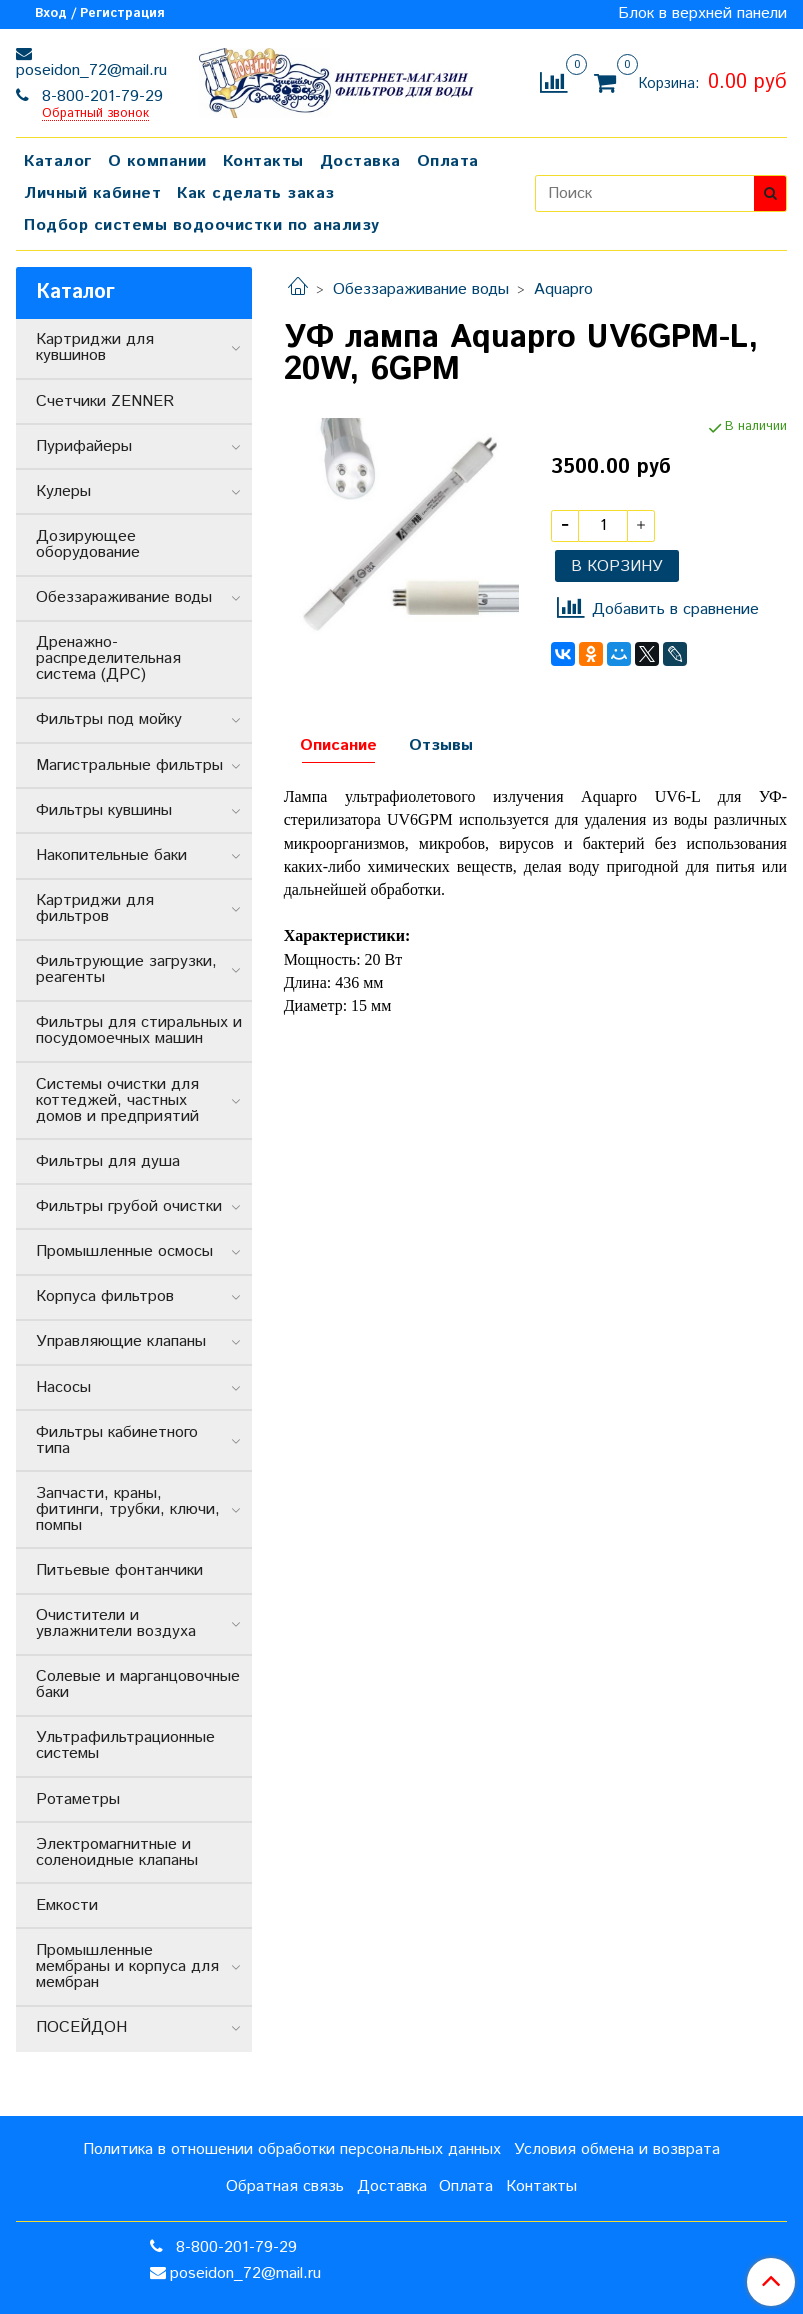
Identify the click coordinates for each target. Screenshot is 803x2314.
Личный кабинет (92, 193)
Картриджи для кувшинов (95, 347)
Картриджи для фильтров (95, 908)
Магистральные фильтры (129, 765)
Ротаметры (78, 1799)
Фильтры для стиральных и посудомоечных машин (139, 1030)
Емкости (67, 1905)
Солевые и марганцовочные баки (138, 1684)
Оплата (448, 161)
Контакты (263, 161)
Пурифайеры (84, 446)
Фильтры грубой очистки (129, 1206)
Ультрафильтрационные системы (125, 1745)
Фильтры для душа (108, 1161)
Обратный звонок (95, 114)
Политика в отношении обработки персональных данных (292, 2149)
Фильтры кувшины (104, 810)
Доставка (360, 161)
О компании (157, 161)
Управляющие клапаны (121, 1341)
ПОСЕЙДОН (81, 2027)
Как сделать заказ (256, 193)
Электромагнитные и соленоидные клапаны (117, 1852)
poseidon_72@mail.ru (91, 70)
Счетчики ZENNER (105, 401)
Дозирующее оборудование (88, 544)
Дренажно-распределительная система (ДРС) (108, 658)
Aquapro (563, 289)
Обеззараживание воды (421, 289)
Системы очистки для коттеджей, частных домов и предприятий (117, 1100)
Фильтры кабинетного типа (117, 1440)
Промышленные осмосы (124, 1251)
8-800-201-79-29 (100, 96)
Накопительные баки (111, 855)
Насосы (63, 1387)
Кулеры (63, 491)
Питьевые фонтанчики (119, 1570)
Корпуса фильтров (105, 1296)
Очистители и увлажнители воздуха (116, 1623)
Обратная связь (285, 2186)
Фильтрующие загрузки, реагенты (126, 969)
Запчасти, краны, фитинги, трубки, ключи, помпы (128, 1509)
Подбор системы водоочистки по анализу (202, 225)
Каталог (58, 161)
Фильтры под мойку (109, 719)
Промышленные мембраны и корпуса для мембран (127, 1966)
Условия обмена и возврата (617, 2149)
